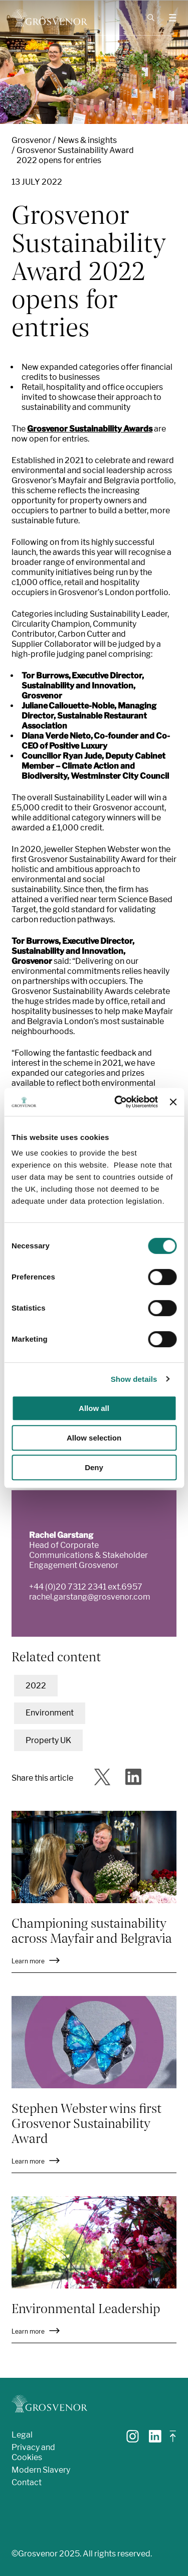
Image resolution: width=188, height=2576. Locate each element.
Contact (27, 2482)
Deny (94, 1467)
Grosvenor (31, 140)
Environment (50, 1713)
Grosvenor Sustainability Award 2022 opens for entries (75, 155)
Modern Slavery (41, 2470)
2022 (36, 1685)
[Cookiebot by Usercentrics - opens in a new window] (118, 1101)
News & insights (87, 140)
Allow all (94, 1408)
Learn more (36, 1961)
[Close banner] (172, 1101)
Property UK (48, 1740)
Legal (22, 2435)
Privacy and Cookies (33, 2452)
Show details (134, 1379)
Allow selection (94, 1438)
